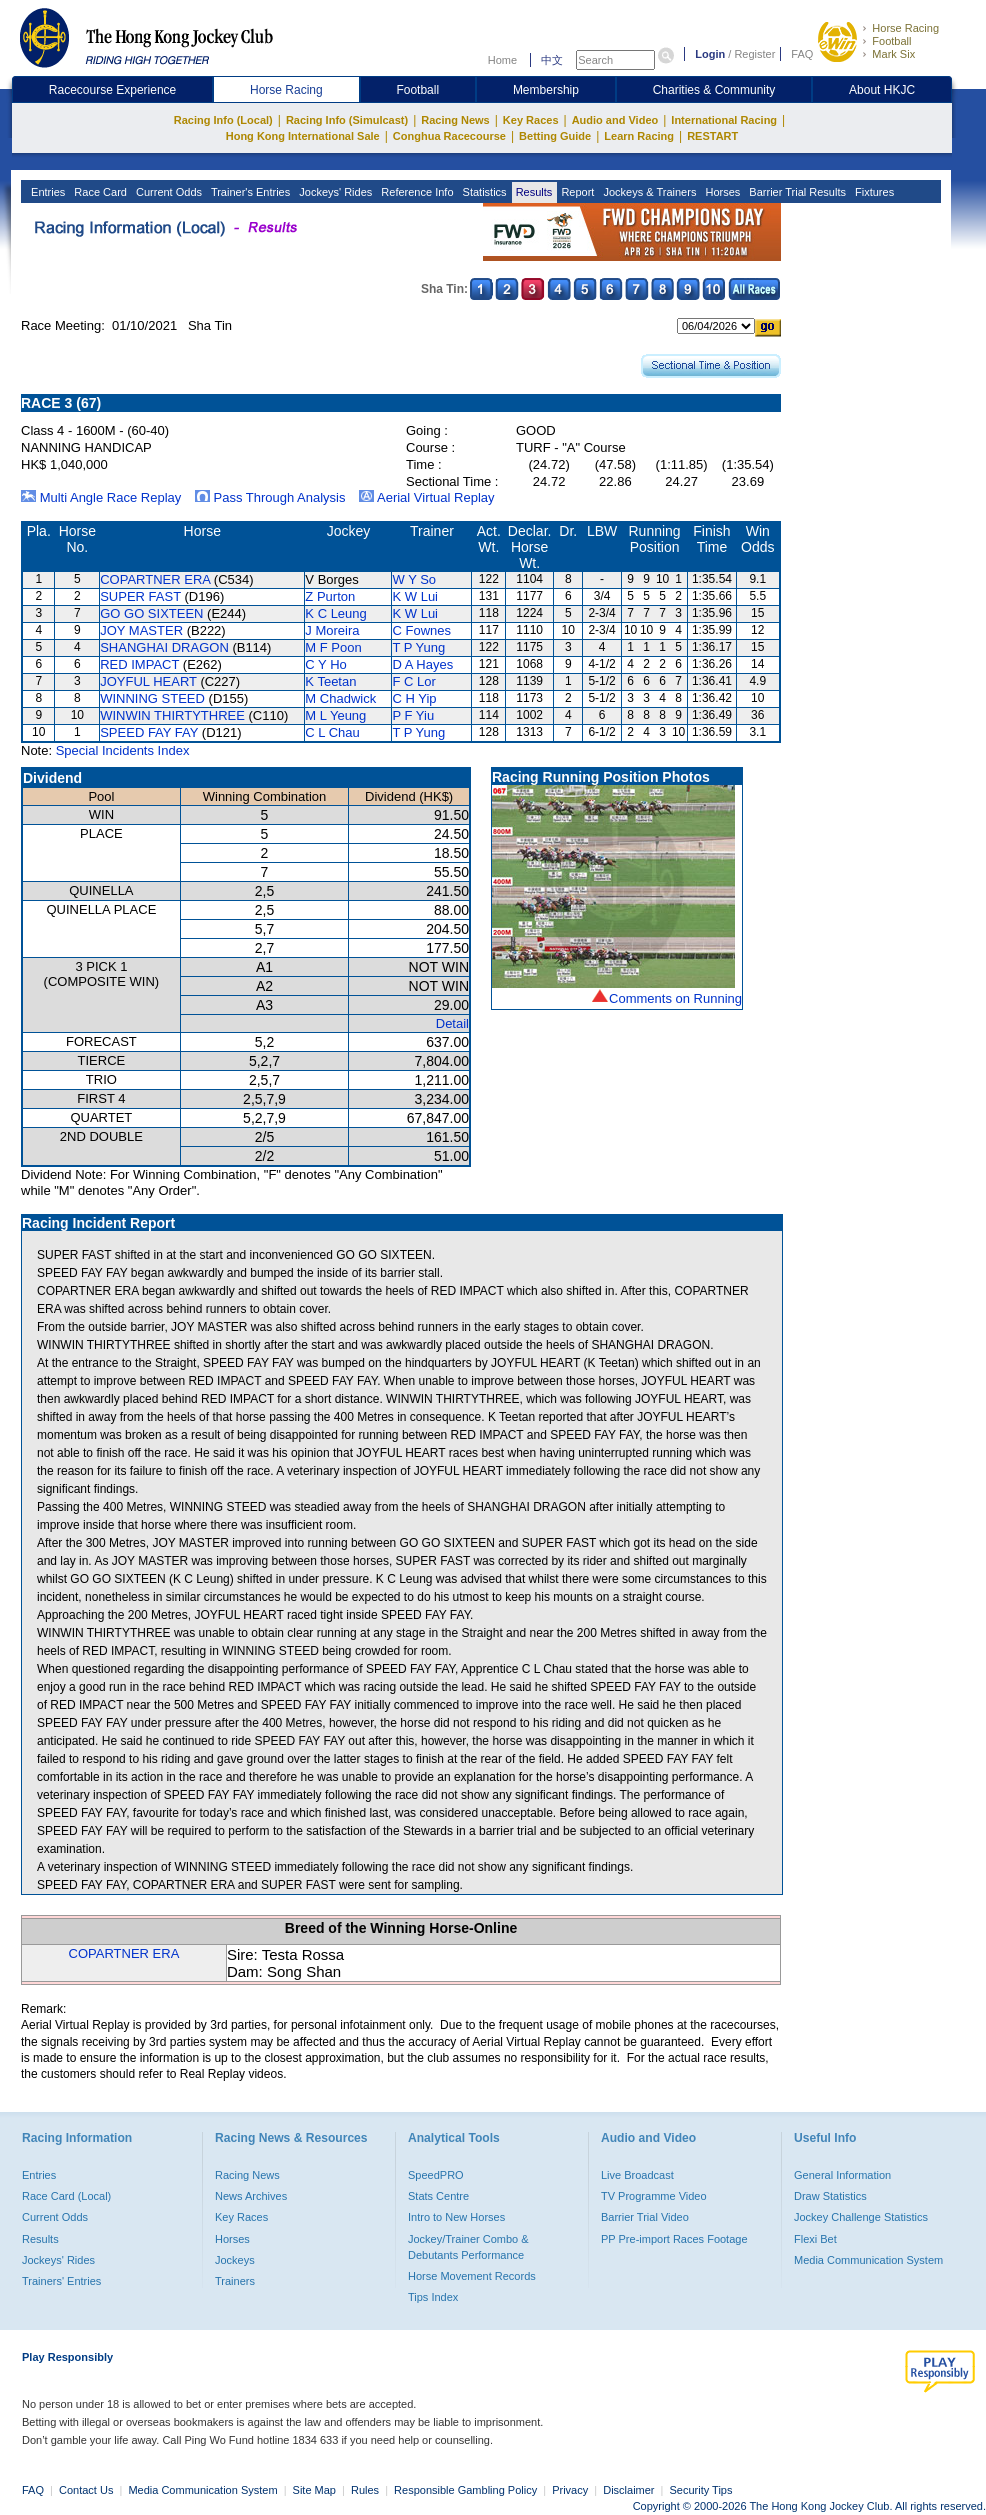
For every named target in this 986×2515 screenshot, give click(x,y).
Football (891, 41)
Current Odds (167, 192)
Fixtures (873, 192)
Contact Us (86, 2490)
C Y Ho (325, 664)
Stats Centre (438, 2196)
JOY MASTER (141, 630)
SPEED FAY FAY (149, 732)
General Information (842, 2175)
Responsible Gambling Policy (465, 2490)
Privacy (570, 2490)
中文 (552, 60)
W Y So (414, 579)
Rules (366, 2490)
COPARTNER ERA (155, 579)
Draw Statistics (830, 2196)
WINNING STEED (152, 698)
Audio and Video (615, 120)
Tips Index (433, 2297)
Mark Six (893, 54)
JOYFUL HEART (148, 681)
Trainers (235, 2281)
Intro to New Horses (456, 2217)
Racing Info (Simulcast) (347, 120)
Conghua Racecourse (449, 136)
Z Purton (330, 596)
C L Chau (332, 732)
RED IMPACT (139, 664)
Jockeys (235, 2260)
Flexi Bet (815, 2239)
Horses (721, 192)
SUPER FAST (140, 596)
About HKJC (882, 90)
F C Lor (413, 681)
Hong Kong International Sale (303, 136)
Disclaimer (628, 2490)
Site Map (314, 2490)
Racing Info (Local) (223, 120)
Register (754, 54)
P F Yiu (413, 715)
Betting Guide (555, 136)
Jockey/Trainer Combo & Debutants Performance (468, 2247)
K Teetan (330, 681)
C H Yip (414, 698)
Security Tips (701, 2490)
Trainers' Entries (61, 2281)
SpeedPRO (436, 2175)
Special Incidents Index (123, 750)
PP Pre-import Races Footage (674, 2239)
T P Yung (418, 647)
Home (502, 60)
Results (533, 192)
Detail (452, 1023)
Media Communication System (868, 2260)
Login (710, 54)
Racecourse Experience (112, 90)
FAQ (802, 54)
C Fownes (421, 630)
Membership (546, 90)
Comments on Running (675, 998)
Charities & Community (714, 90)
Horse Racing (905, 28)
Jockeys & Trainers (648, 192)
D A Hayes (422, 664)
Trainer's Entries (249, 192)
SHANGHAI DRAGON (164, 647)
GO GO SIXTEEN (151, 613)
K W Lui (415, 596)
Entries (46, 192)
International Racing (724, 120)
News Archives (251, 2196)
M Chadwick (340, 698)
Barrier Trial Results (796, 192)
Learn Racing (639, 136)
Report (576, 192)
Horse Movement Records (472, 2276)
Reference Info (415, 192)
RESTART (712, 136)
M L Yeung (335, 715)
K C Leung (335, 613)
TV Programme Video (654, 2196)
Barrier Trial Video (645, 2217)
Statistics (483, 192)
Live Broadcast (637, 2175)
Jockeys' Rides (334, 192)
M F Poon (333, 647)
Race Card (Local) (66, 2196)
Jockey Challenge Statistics (861, 2217)
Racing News (455, 120)
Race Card (99, 192)
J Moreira (332, 630)
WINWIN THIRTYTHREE (172, 715)
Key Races (531, 120)
